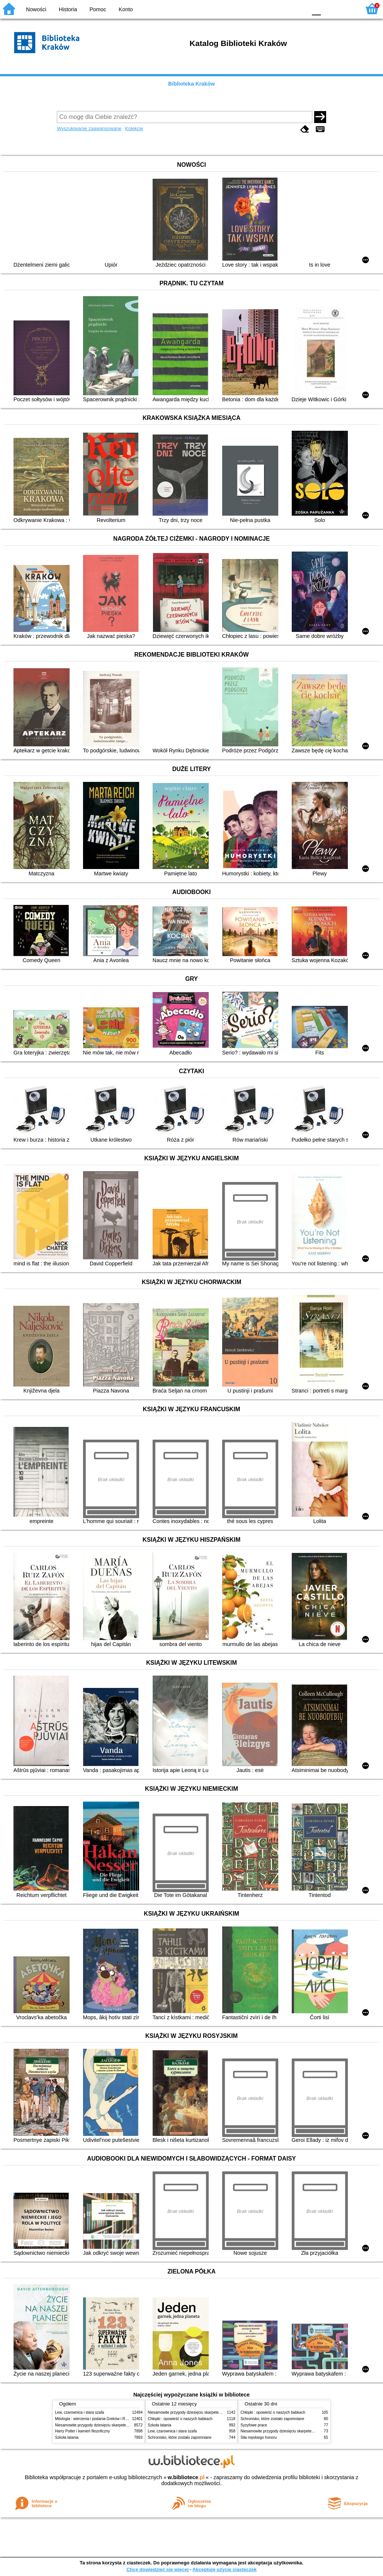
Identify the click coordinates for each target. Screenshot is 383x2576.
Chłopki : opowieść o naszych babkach (180, 2419)
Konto (126, 9)
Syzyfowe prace (253, 2425)
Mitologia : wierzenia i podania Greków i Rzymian (96, 2419)
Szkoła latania (67, 2437)
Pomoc (97, 9)
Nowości (36, 9)
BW (269, 8)
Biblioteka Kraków (191, 84)
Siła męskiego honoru (258, 2437)
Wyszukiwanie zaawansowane (89, 128)
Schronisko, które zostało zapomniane (179, 2437)
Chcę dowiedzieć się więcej (157, 2569)
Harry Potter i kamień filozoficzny (82, 2431)
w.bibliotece (186, 2477)
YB (284, 8)
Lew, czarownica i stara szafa (79, 2412)
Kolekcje (134, 128)
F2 (346, 8)
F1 (329, 8)
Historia (68, 9)
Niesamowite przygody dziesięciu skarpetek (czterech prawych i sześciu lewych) (122, 2425)
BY (299, 8)
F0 (316, 8)
